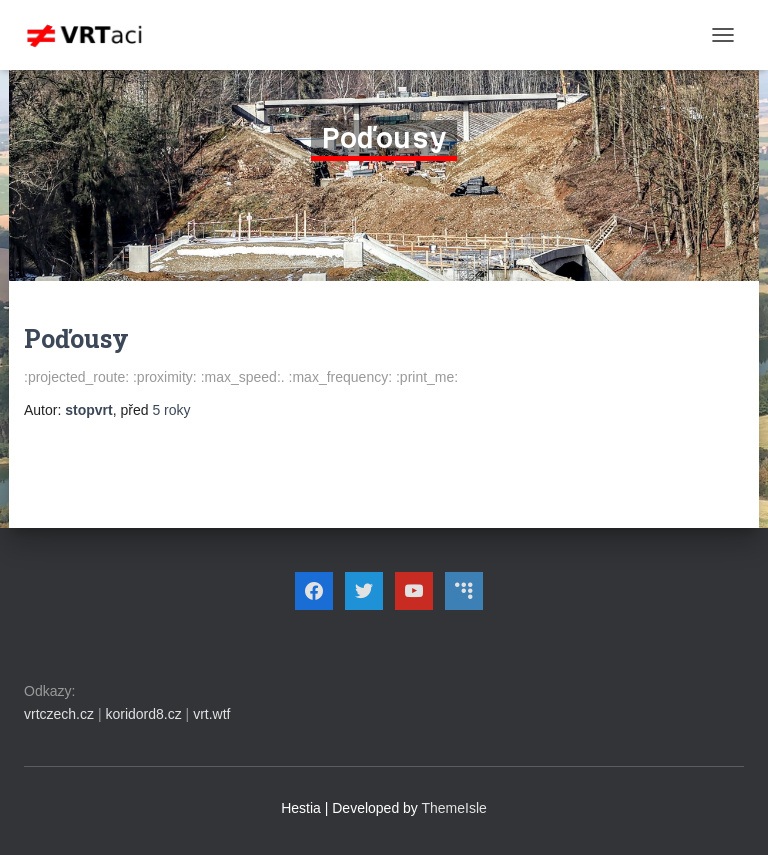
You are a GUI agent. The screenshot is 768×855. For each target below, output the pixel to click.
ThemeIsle (454, 808)
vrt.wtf (211, 714)
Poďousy (76, 338)
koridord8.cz (143, 714)
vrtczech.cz (59, 714)
